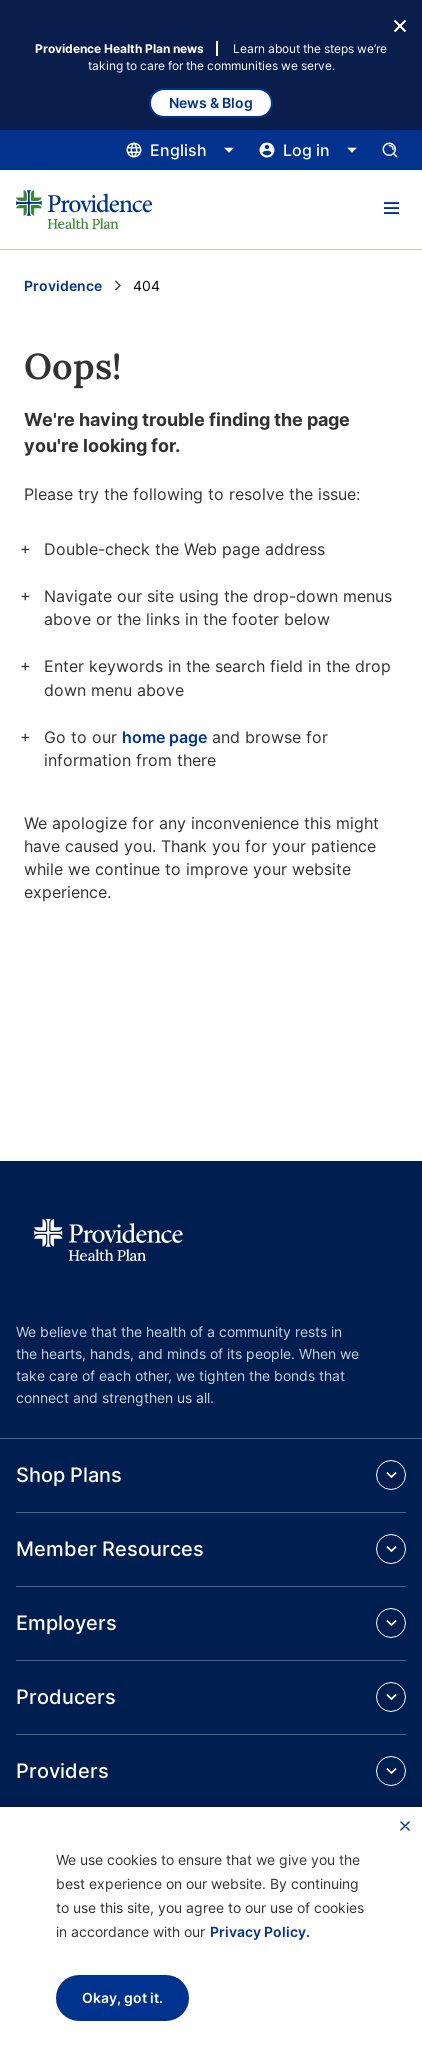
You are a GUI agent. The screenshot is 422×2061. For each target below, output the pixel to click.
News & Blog (211, 102)
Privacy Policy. (260, 1931)
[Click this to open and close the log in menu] (308, 150)
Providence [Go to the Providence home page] (63, 285)
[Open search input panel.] (390, 150)
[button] (391, 209)
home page (164, 737)
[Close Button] (400, 24)
